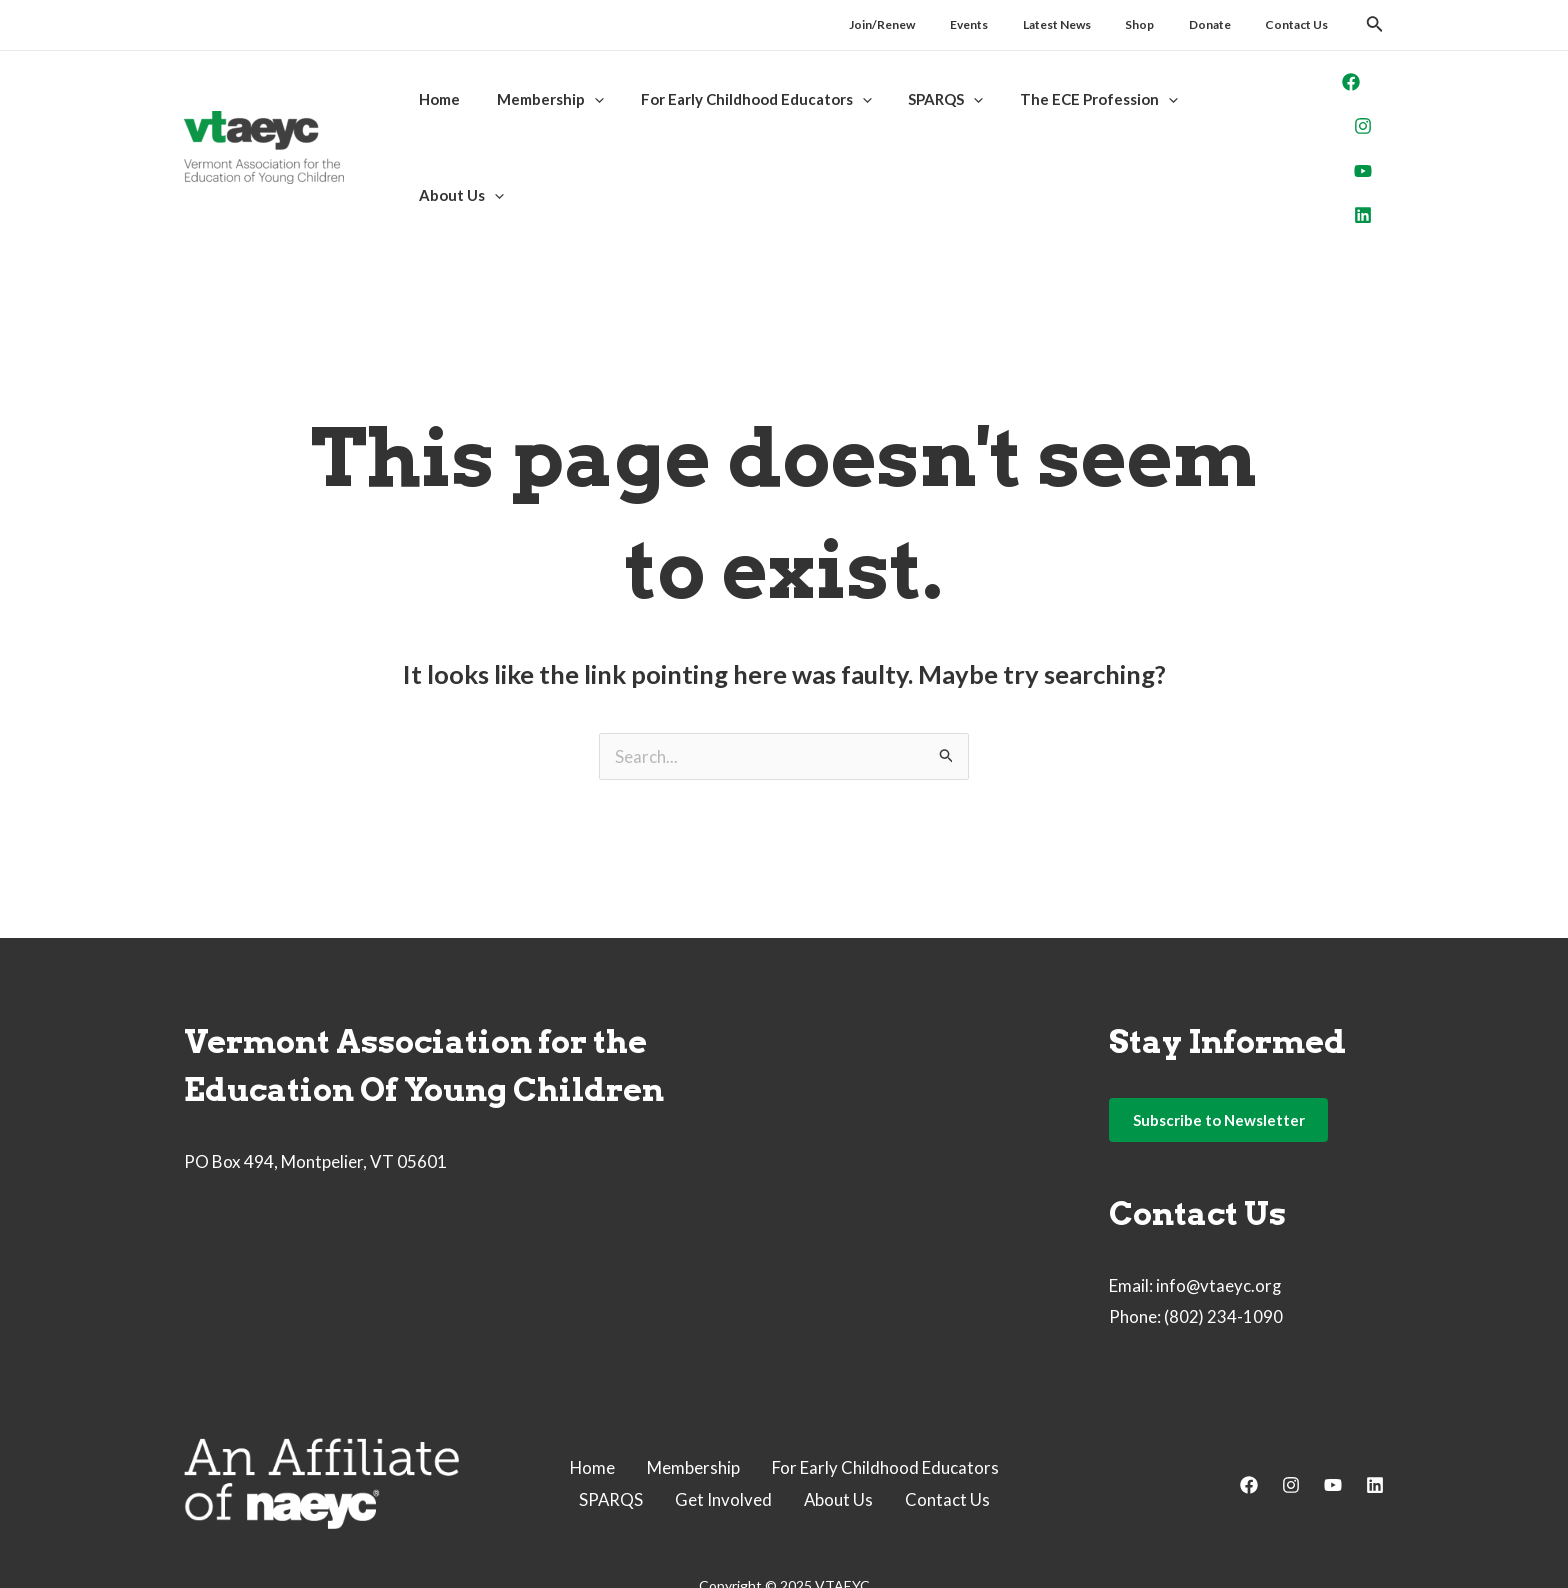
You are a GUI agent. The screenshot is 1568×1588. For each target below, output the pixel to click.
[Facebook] (1327, 69)
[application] (584, 114)
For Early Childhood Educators (885, 1402)
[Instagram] (1339, 100)
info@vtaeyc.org (1219, 1220)
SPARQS (610, 1434)
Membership (693, 1402)
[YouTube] (1339, 132)
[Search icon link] (1375, 27)
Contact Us (948, 1434)
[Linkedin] (1339, 163)
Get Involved (723, 1434)
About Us (839, 1434)
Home (592, 1402)
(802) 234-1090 (1224, 1252)
